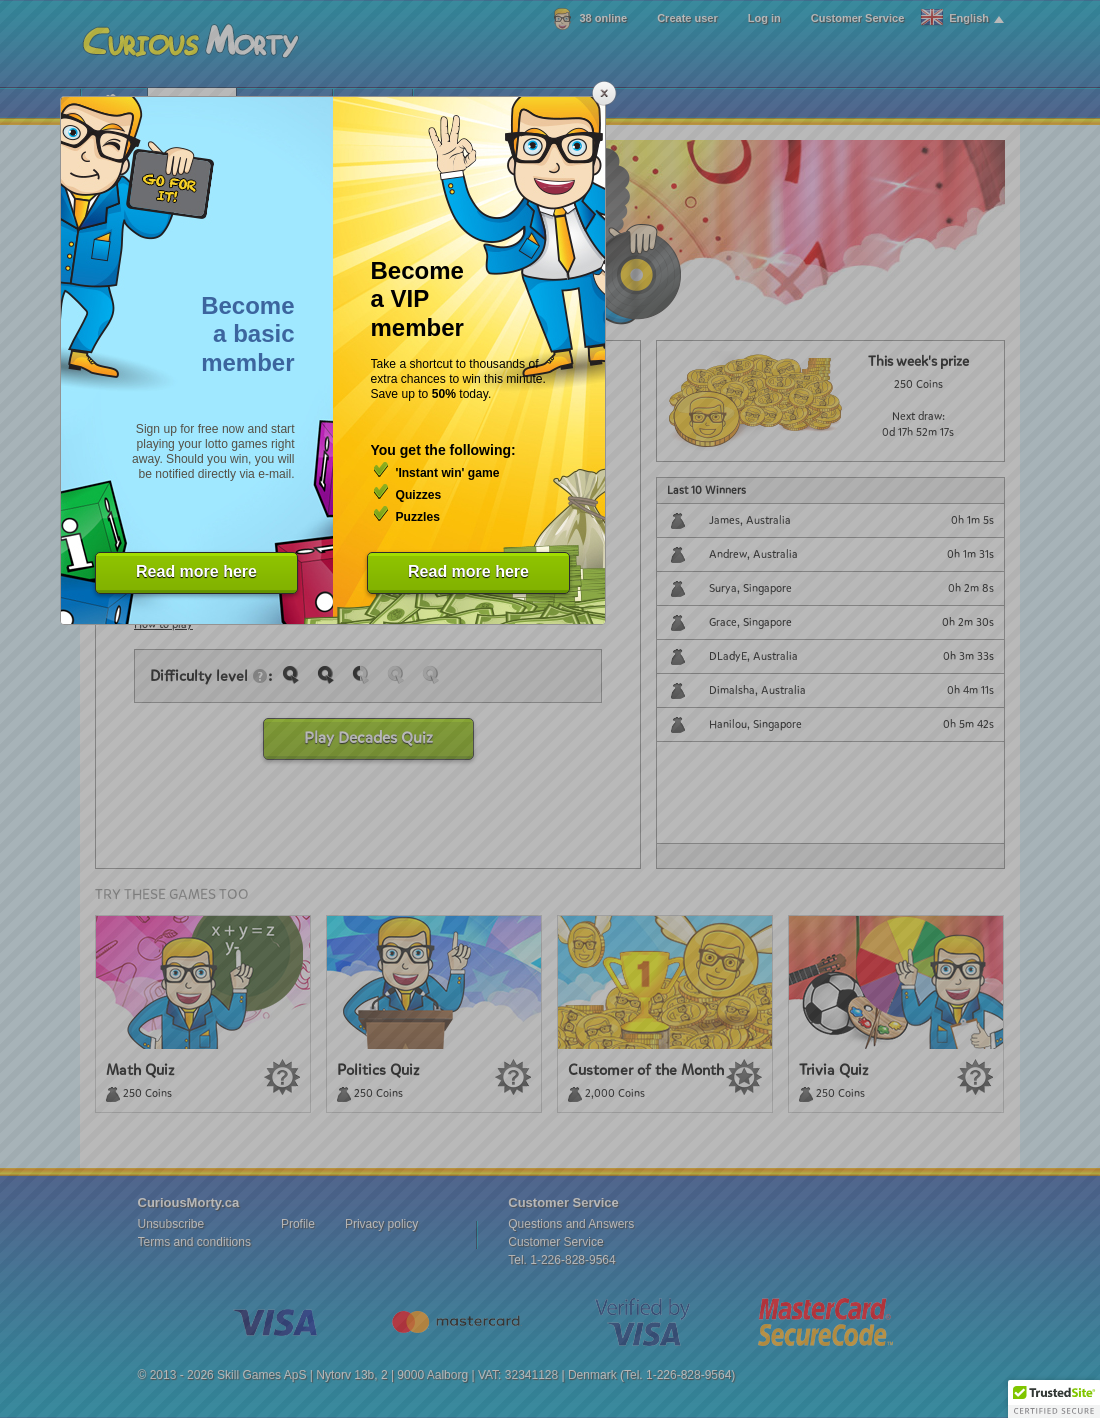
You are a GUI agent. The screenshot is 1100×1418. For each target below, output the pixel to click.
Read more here (196, 571)
